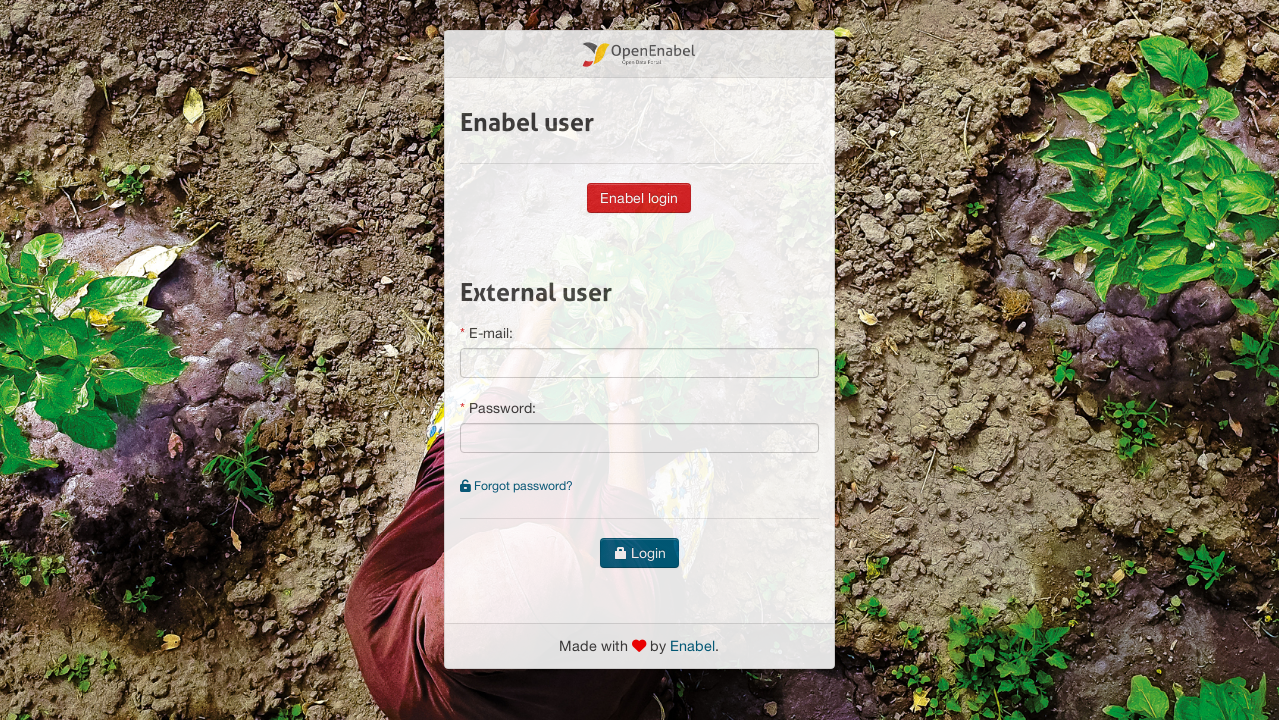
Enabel (692, 645)
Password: (502, 408)
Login (639, 553)
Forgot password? (516, 485)
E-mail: (491, 333)
